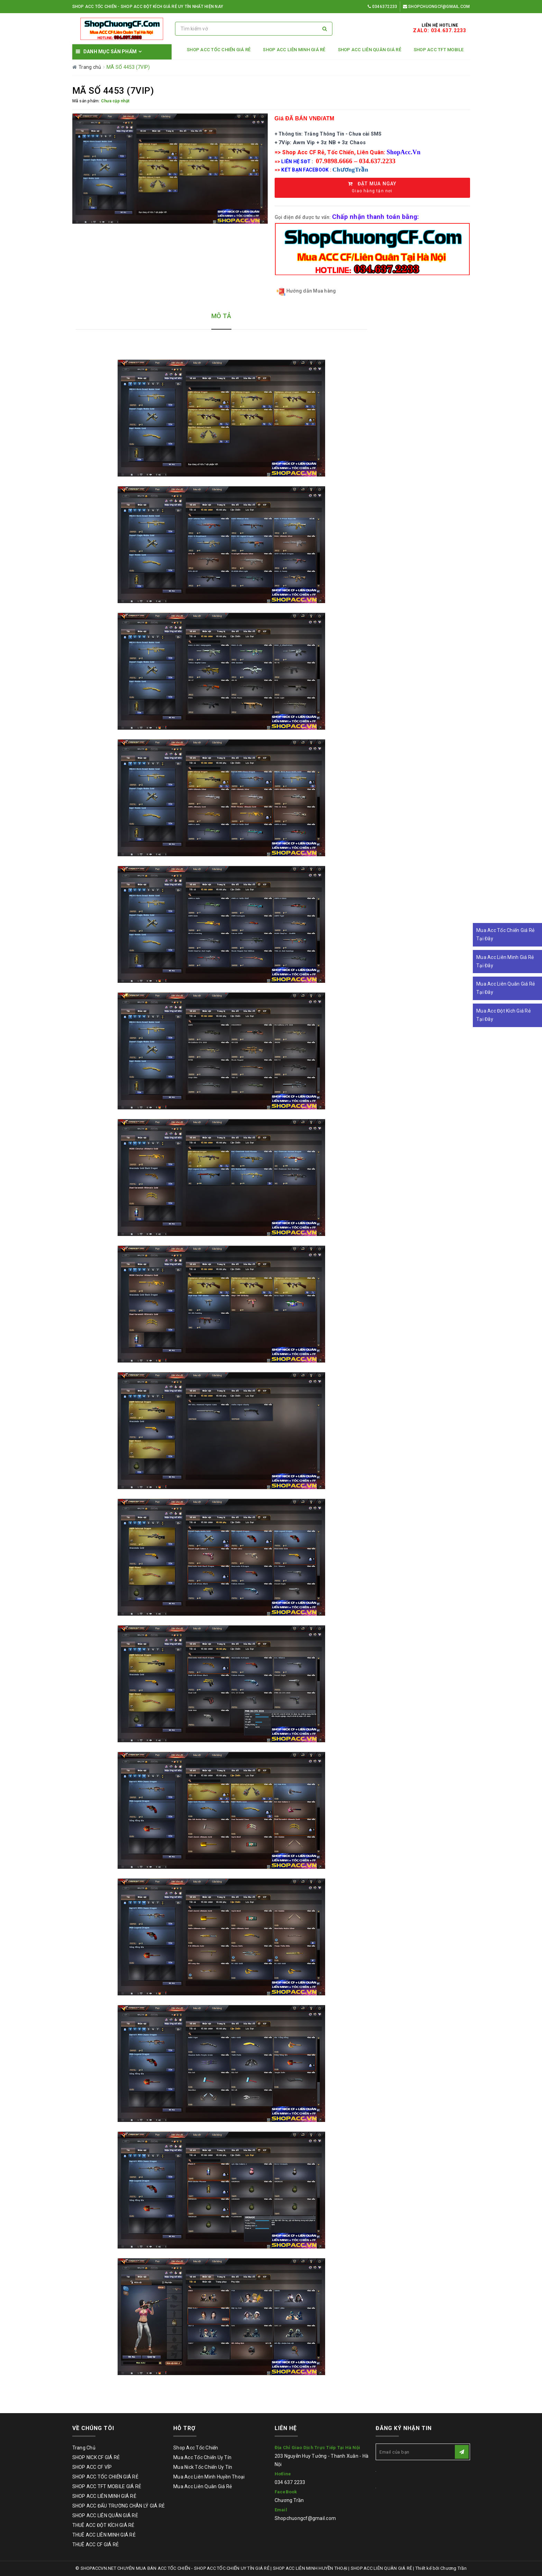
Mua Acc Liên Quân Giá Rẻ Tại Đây (505, 988)
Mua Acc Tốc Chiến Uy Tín (202, 2457)
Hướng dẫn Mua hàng (306, 291)
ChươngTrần (350, 169)
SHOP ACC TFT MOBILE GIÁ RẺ (106, 2486)
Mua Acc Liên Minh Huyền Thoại (209, 2477)
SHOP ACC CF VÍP (92, 2467)
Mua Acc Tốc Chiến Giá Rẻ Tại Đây (505, 934)
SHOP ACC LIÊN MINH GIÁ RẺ (294, 49)
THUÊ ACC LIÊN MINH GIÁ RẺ (104, 2535)
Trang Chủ (83, 2447)
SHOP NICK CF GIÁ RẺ (96, 2457)
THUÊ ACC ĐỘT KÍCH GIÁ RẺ (103, 2525)
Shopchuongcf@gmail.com (436, 6)
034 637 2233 (290, 2482)
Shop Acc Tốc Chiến (195, 2447)
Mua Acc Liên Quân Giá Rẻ (202, 2486)
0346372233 (382, 6)
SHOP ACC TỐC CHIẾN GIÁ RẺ (218, 49)
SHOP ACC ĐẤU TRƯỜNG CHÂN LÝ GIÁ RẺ (118, 2506)
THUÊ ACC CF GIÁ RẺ (95, 2544)
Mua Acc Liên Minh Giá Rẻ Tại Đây (505, 961)
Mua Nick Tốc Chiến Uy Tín (202, 2467)
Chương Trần (289, 2500)
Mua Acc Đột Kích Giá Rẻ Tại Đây (503, 1015)
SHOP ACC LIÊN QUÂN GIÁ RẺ (369, 49)
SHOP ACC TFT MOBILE (439, 49)
